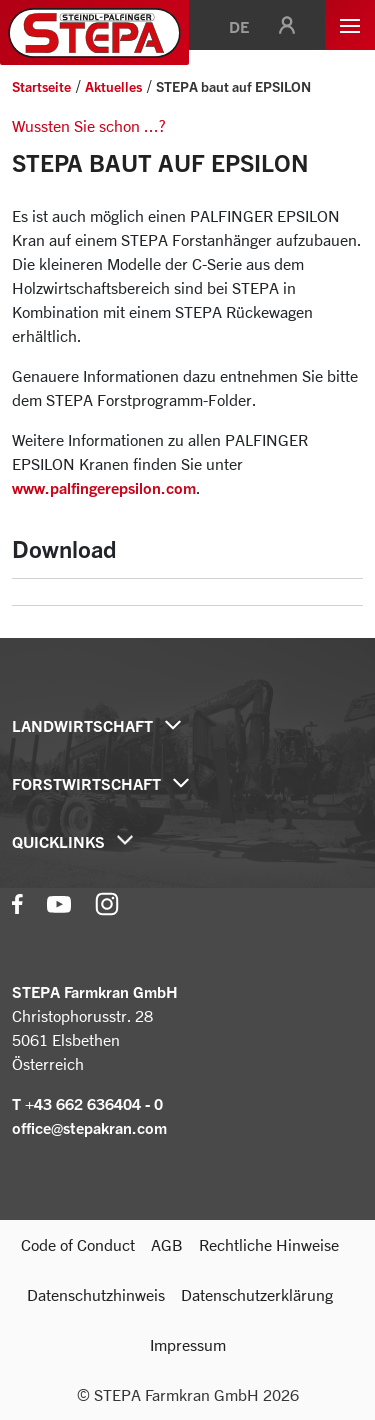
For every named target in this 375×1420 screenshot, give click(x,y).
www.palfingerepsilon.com (104, 488)
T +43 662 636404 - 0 (87, 1104)
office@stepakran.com (89, 1128)
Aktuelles (113, 86)
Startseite (41, 86)
